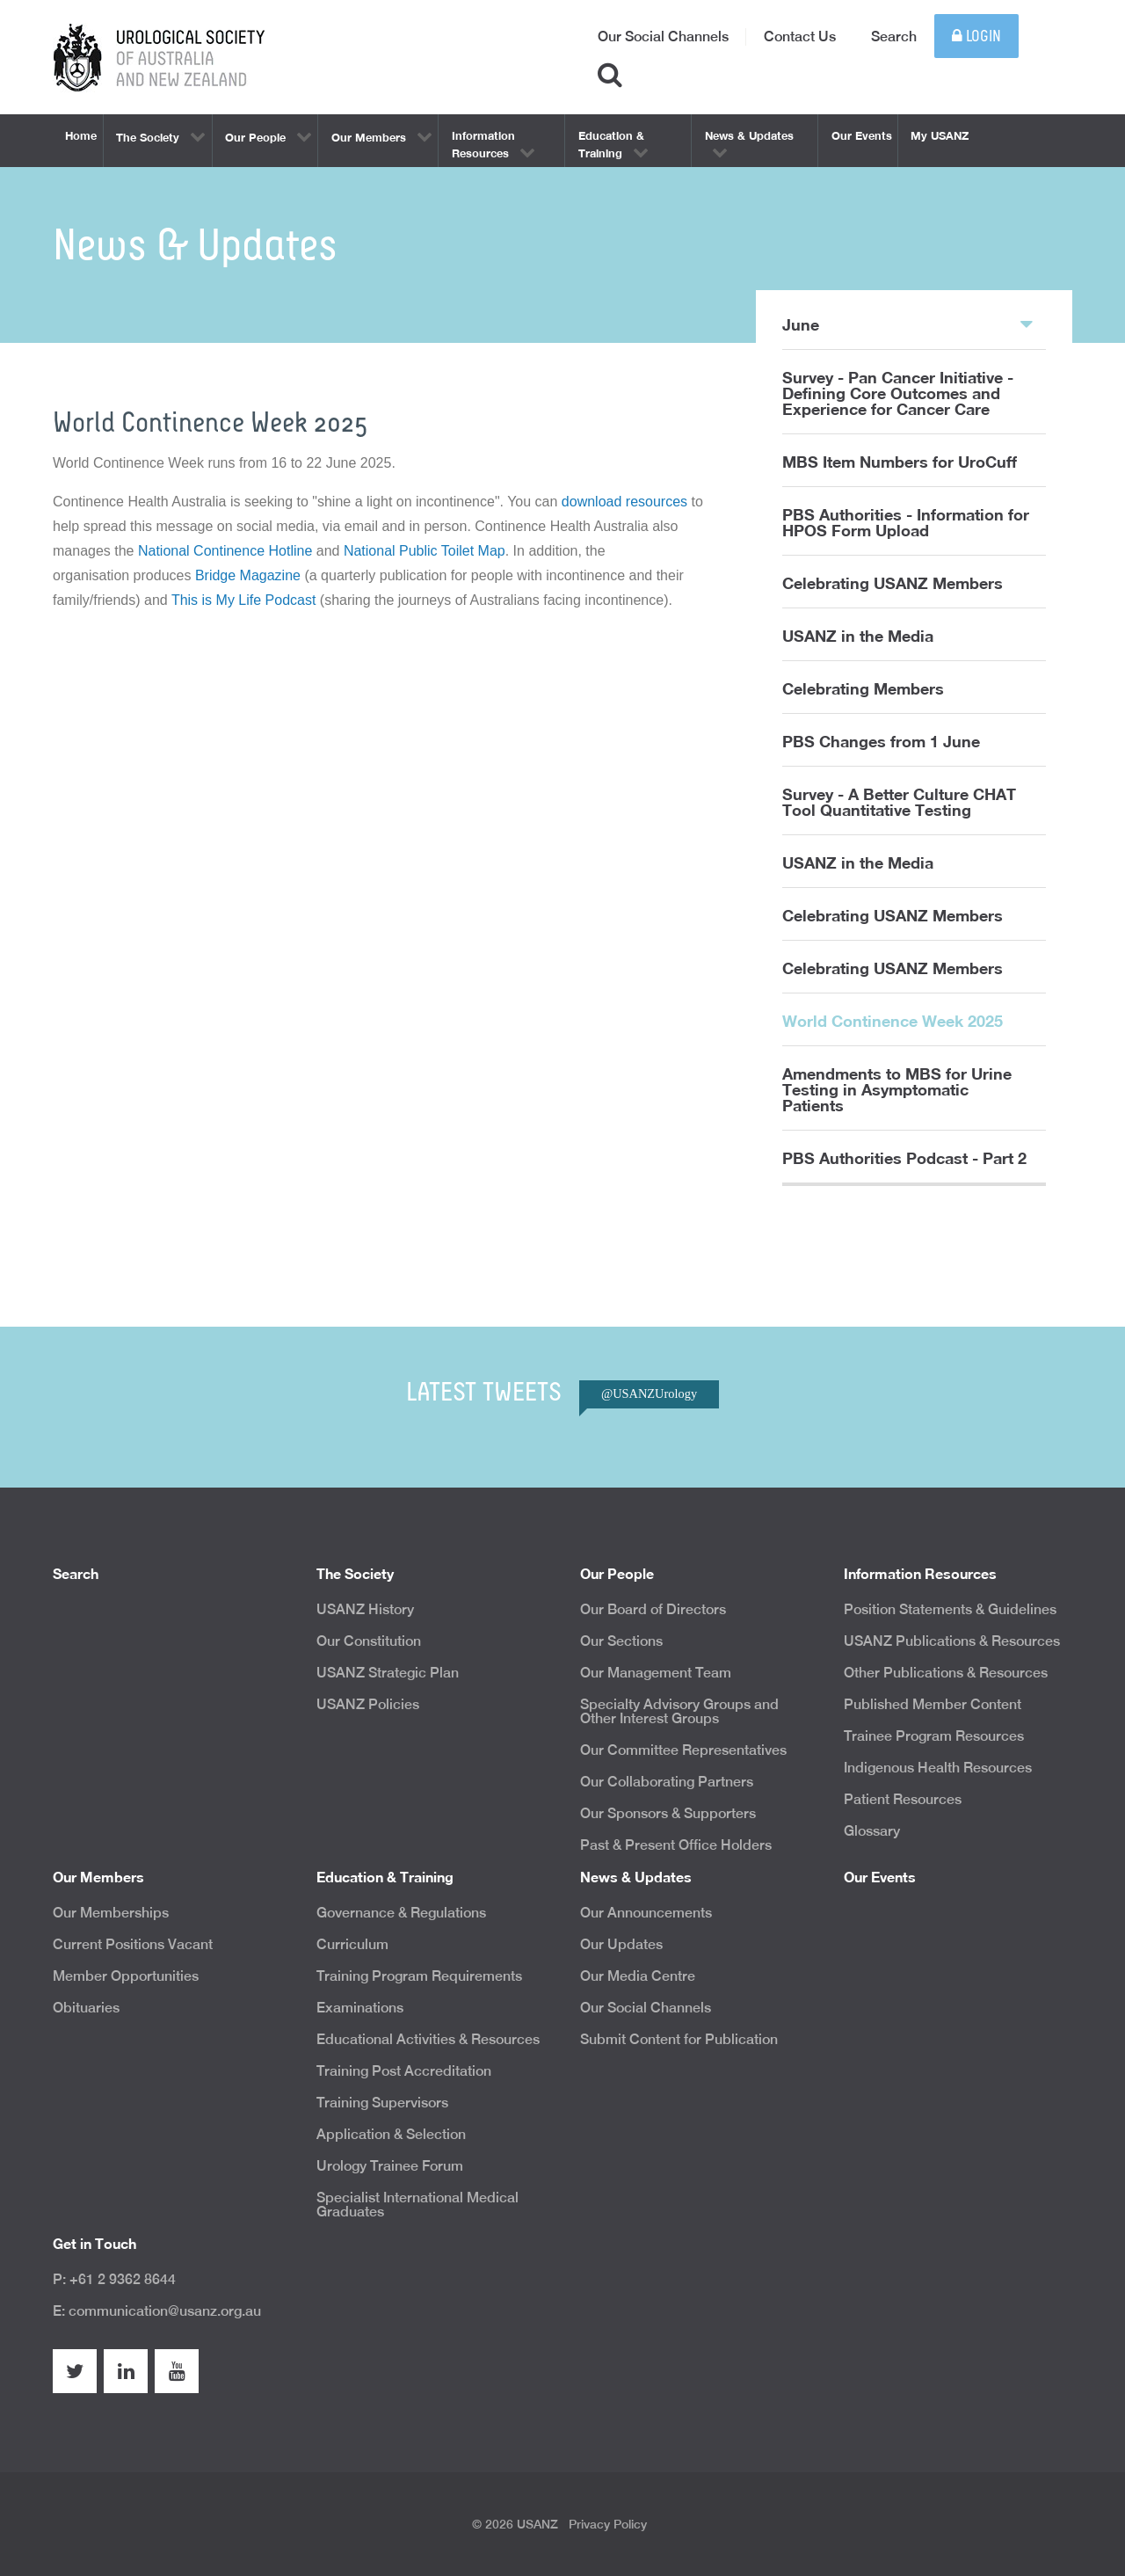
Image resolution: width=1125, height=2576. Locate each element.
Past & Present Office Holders (676, 1845)
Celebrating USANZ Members (892, 583)
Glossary (872, 1831)
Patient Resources (903, 1799)
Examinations (359, 2007)
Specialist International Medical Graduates (417, 2204)
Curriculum (352, 1944)
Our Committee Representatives (683, 1750)
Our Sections (621, 1641)
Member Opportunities (126, 1976)
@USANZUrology (649, 1393)
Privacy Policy (608, 2524)
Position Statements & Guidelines (950, 1609)
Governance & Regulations (401, 1912)
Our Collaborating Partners (666, 1781)
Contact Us (800, 36)
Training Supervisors (382, 2102)
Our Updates (621, 1944)
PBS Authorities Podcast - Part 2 (904, 1158)
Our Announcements (646, 1912)
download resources (624, 501)
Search (894, 36)
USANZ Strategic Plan (387, 1672)
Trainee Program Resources (934, 1736)
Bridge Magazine (248, 575)
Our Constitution (368, 1641)
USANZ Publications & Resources (952, 1641)
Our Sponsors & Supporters (668, 1813)
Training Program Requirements (419, 1976)
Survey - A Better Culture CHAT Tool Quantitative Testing (899, 801)
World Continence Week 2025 (892, 1020)
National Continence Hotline (225, 550)
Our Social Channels (663, 36)
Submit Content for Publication (679, 2039)
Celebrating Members (863, 688)
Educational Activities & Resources (428, 2039)
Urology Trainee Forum (389, 2166)
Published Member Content (932, 1704)
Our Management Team (655, 1672)
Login (976, 36)
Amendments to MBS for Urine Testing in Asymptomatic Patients (897, 1089)
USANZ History (365, 1609)
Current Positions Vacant (133, 1944)
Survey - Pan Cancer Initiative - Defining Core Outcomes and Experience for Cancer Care (897, 392)
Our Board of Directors (653, 1609)
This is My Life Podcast (243, 600)
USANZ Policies (367, 1704)
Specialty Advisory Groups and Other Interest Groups (679, 1711)
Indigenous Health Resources (938, 1767)
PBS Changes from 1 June (881, 741)
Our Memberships (111, 1912)
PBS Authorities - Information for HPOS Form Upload (905, 522)
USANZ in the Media (857, 635)
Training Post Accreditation (403, 2071)
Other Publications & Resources (946, 1672)
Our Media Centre (637, 1976)
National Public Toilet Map (424, 550)
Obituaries (86, 2007)
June (907, 323)
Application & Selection (391, 2134)
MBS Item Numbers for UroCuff (899, 461)
